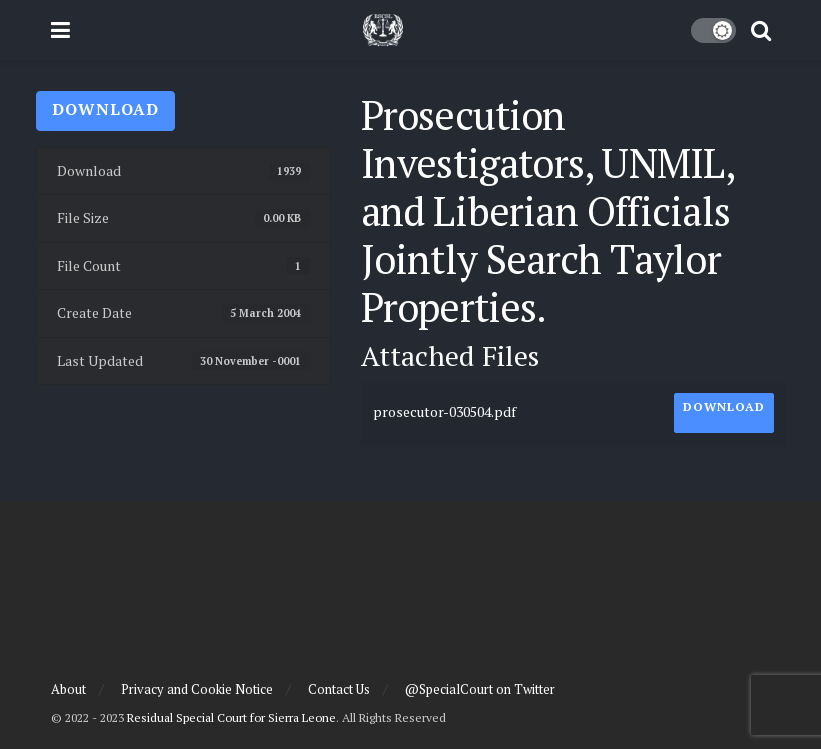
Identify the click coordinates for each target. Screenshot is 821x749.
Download (105, 109)
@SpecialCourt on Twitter (480, 689)
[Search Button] (761, 30)
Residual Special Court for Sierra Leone (231, 717)
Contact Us (339, 689)
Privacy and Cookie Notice (197, 689)
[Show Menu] (60, 30)
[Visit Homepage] (383, 30)
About (68, 689)
